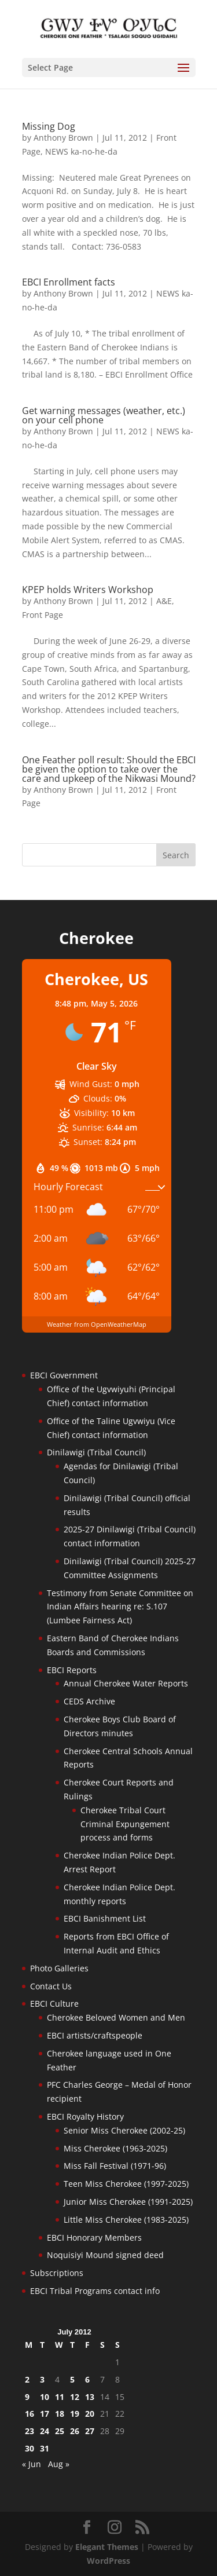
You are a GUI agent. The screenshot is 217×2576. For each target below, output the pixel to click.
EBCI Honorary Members (94, 2237)
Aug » (58, 2463)
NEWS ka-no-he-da (81, 151)
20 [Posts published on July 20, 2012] (89, 2413)
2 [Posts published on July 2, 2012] (27, 2379)
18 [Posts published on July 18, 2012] (59, 2413)
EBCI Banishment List (105, 1918)
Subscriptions (56, 2272)
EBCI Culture (54, 2003)
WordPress (108, 2560)
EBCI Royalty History (85, 2116)
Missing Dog (48, 126)
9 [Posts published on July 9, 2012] (27, 2396)
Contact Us (51, 1986)
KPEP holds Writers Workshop (87, 589)
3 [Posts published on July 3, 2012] (42, 2379)
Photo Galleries (59, 1968)
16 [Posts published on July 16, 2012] (29, 2413)
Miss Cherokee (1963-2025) (115, 2148)
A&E (164, 600)
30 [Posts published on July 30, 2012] (29, 2448)
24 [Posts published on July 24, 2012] (44, 2430)
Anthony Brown (63, 137)
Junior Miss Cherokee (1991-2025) (128, 2201)
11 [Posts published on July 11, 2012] (59, 2396)
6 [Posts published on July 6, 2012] (87, 2379)
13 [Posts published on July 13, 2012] (89, 2396)
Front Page (42, 614)
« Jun (31, 2463)
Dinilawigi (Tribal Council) (96, 1452)
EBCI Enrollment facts (68, 282)
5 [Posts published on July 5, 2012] (72, 2379)
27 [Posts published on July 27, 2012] (89, 2430)
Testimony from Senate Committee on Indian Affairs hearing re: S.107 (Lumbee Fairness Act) (120, 1606)
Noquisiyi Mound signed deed (105, 2254)
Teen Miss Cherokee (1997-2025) (126, 2183)
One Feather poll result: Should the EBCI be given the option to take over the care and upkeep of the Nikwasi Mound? (109, 769)
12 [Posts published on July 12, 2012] (74, 2396)
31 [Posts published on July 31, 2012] (44, 2448)
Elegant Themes (106, 2546)
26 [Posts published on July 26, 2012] (74, 2430)
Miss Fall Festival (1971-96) (115, 2165)
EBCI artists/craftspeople (94, 2035)
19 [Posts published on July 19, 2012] (74, 2413)
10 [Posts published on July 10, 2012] (44, 2396)
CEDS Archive (89, 1701)
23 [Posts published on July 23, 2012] (29, 2430)
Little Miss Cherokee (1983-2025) (126, 2219)
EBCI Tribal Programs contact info (95, 2290)
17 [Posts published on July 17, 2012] (44, 2413)
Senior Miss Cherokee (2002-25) (124, 2130)
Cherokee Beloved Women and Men (116, 2017)
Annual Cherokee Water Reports (126, 1683)
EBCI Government (64, 1375)
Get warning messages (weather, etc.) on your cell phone (103, 415)
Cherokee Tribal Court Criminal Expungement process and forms (125, 1824)
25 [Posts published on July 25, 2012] (59, 2430)
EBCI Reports (72, 1669)
